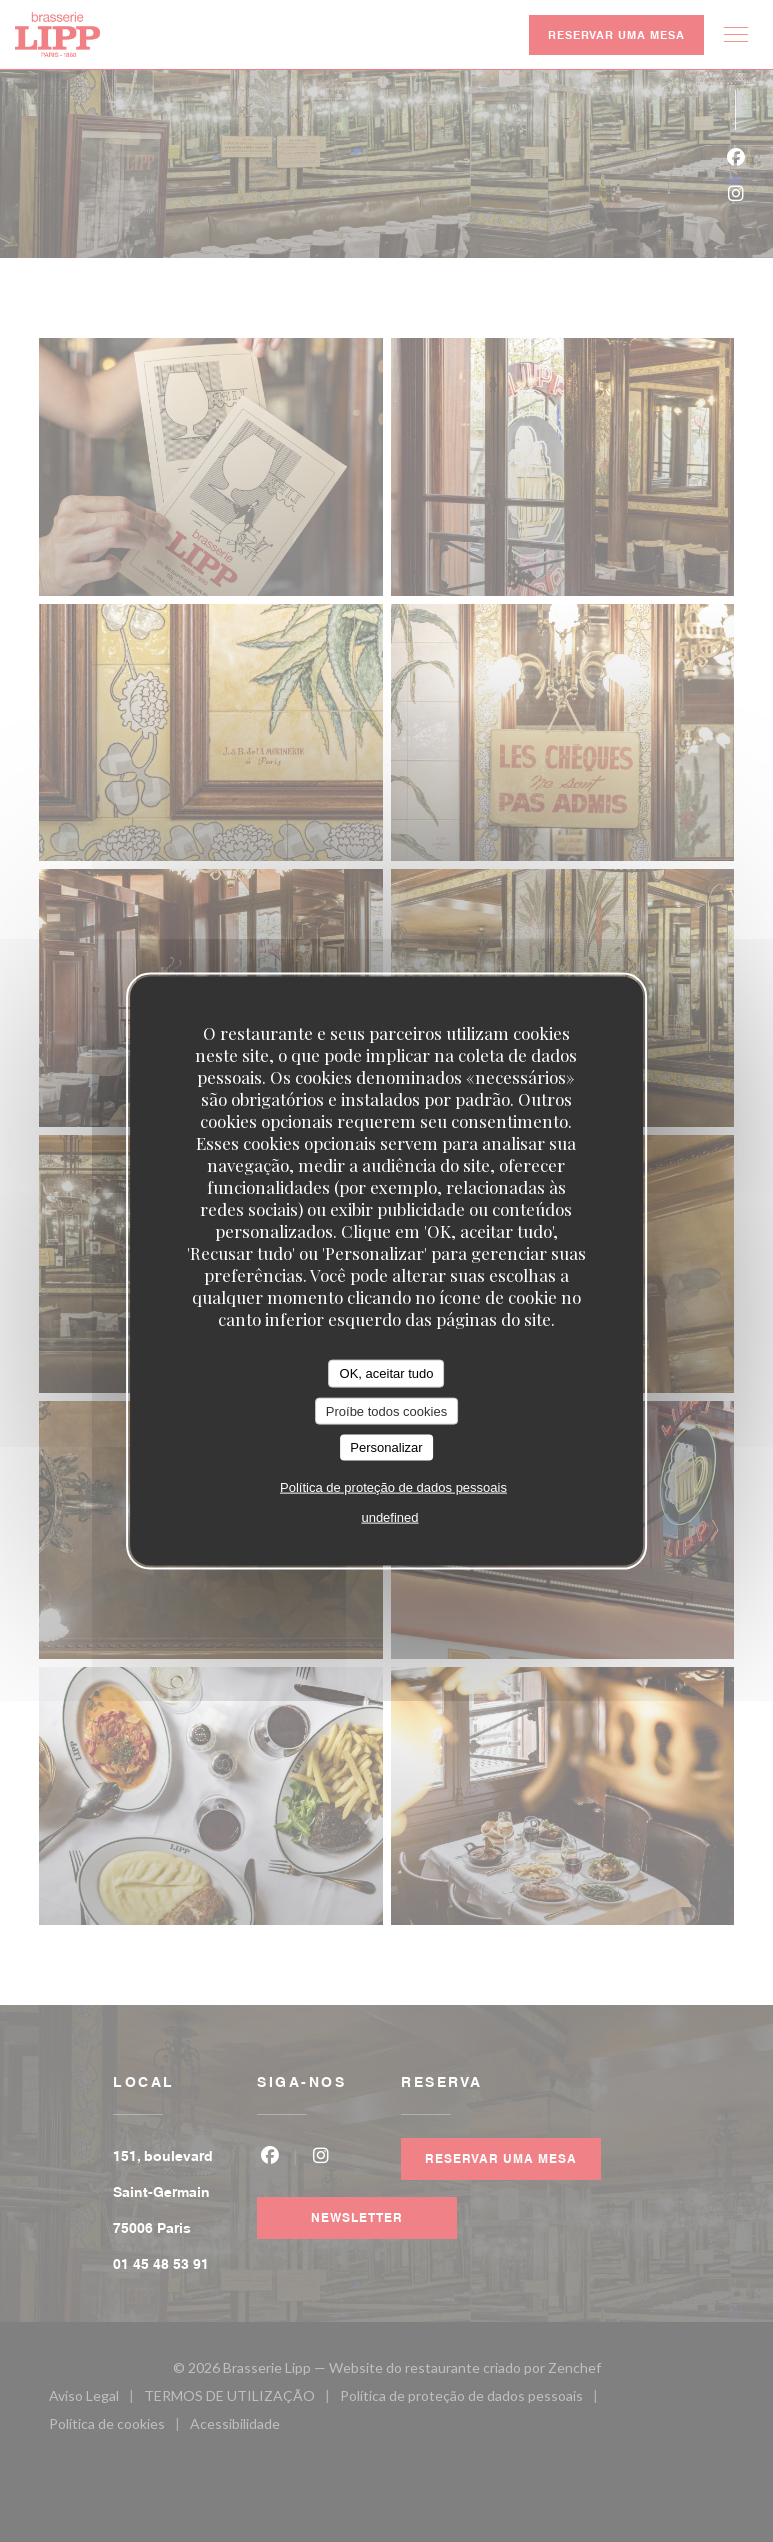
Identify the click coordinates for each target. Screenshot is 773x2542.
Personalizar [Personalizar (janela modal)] (386, 1447)
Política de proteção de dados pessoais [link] (393, 1486)
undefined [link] (389, 1516)
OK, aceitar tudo (387, 1373)
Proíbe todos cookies (386, 1410)
